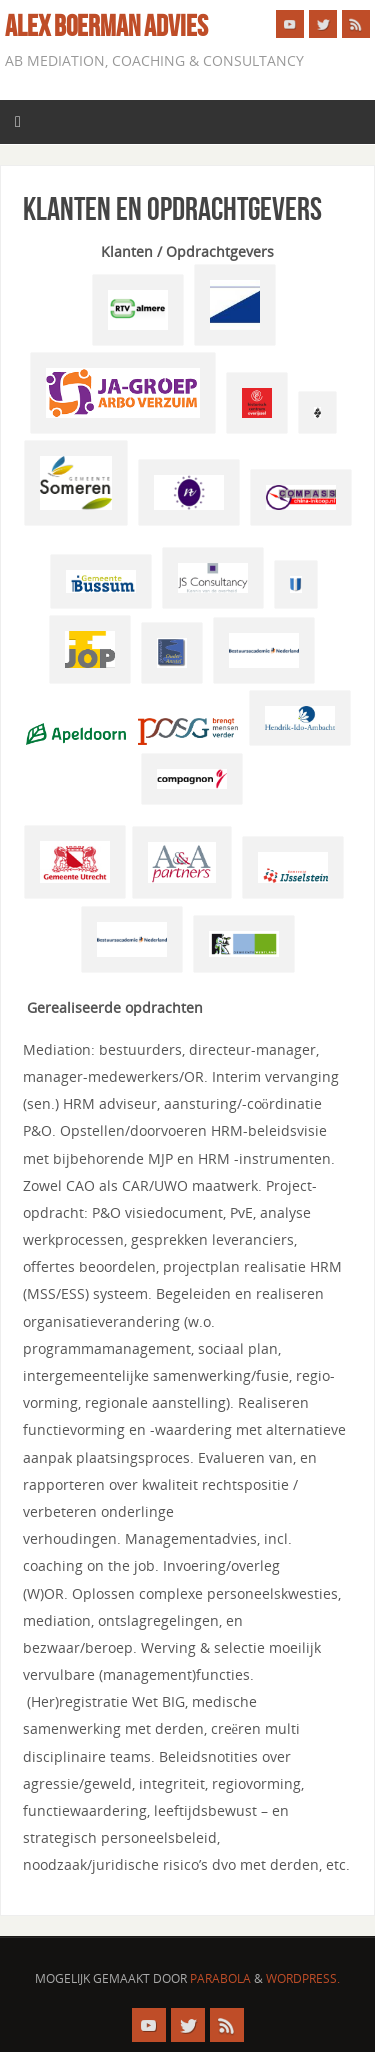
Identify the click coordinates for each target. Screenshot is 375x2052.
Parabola (220, 1978)
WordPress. (303, 1978)
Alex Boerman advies (106, 26)
